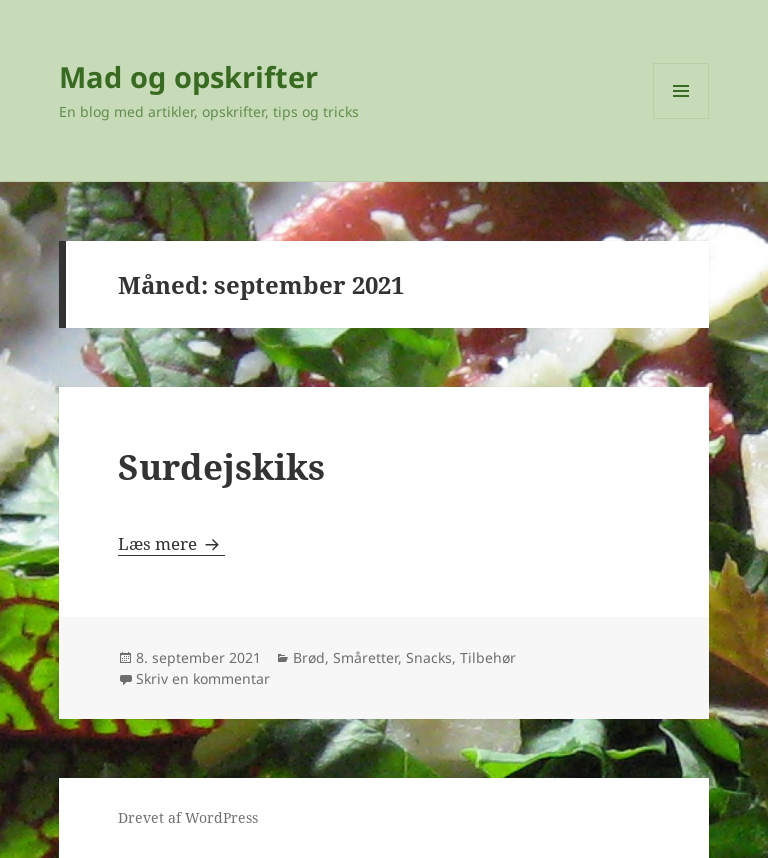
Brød (309, 657)
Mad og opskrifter (188, 76)
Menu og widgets (681, 118)
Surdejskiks (221, 466)
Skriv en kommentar (203, 678)
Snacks (429, 657)
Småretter (365, 657)
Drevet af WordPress (188, 817)
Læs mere (171, 543)
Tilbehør (488, 657)
